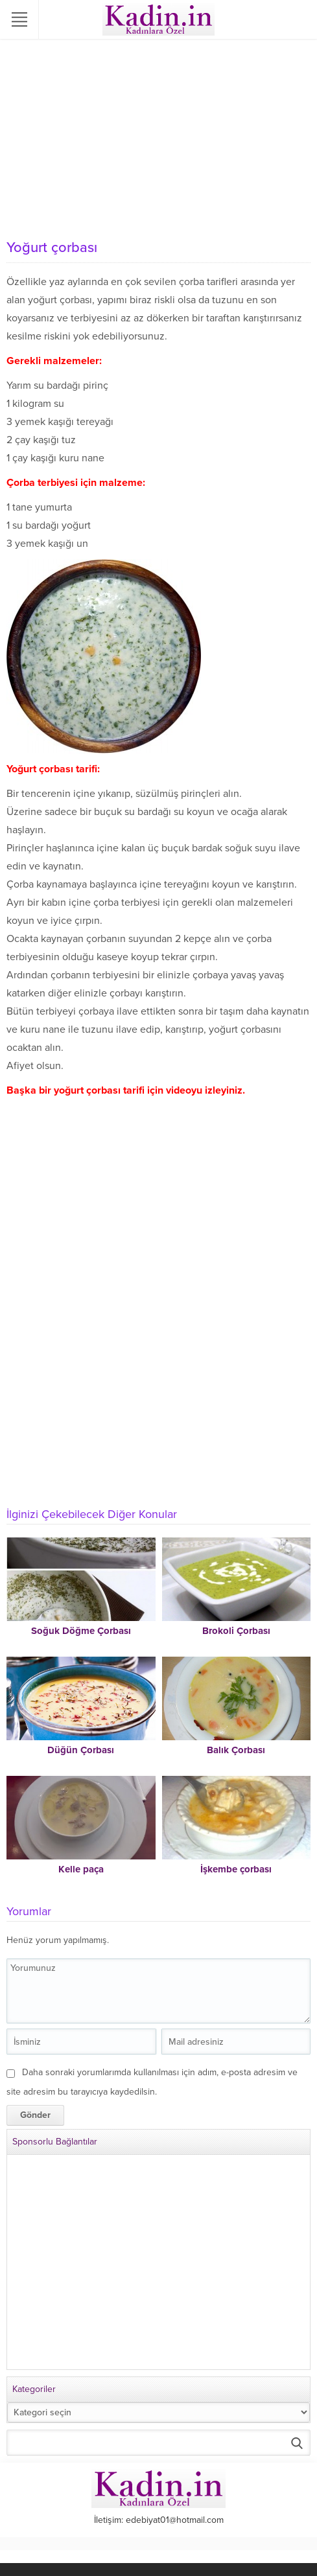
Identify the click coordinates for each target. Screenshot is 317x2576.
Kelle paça (81, 1869)
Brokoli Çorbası (236, 1631)
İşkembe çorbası (236, 1869)
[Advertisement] (158, 136)
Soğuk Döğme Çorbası (81, 1631)
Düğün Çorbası (80, 1750)
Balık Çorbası (236, 1750)
